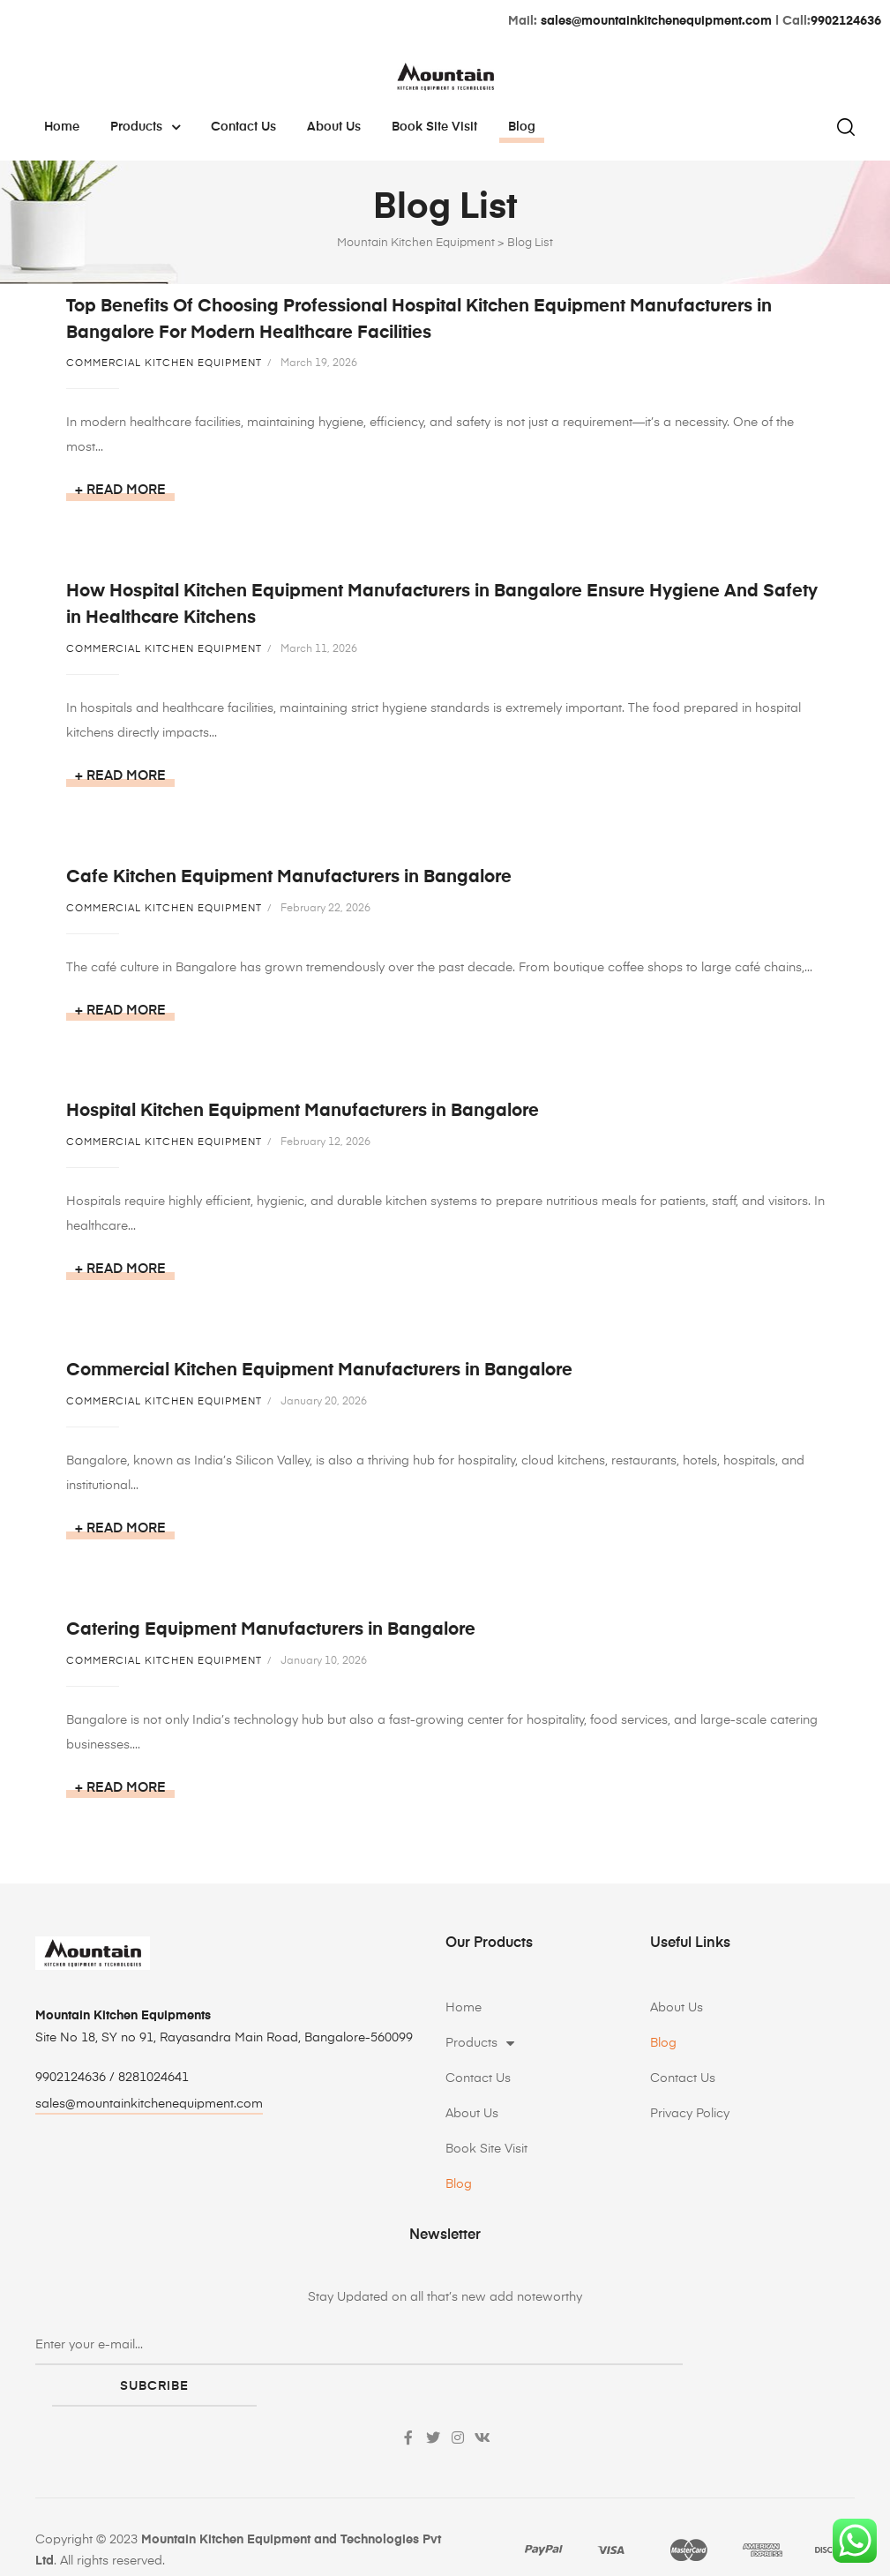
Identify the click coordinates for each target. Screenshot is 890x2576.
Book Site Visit (434, 127)
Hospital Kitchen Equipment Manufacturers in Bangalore (302, 1118)
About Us (334, 127)
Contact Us (243, 127)
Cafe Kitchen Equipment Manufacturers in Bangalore (289, 881)
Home (61, 127)
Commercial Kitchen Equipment (164, 363)
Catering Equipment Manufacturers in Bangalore (270, 1642)
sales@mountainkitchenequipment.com (656, 21)
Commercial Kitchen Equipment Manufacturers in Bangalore (319, 1380)
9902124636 (846, 21)
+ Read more (120, 490)
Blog (521, 127)
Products (145, 127)
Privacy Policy (689, 2129)
